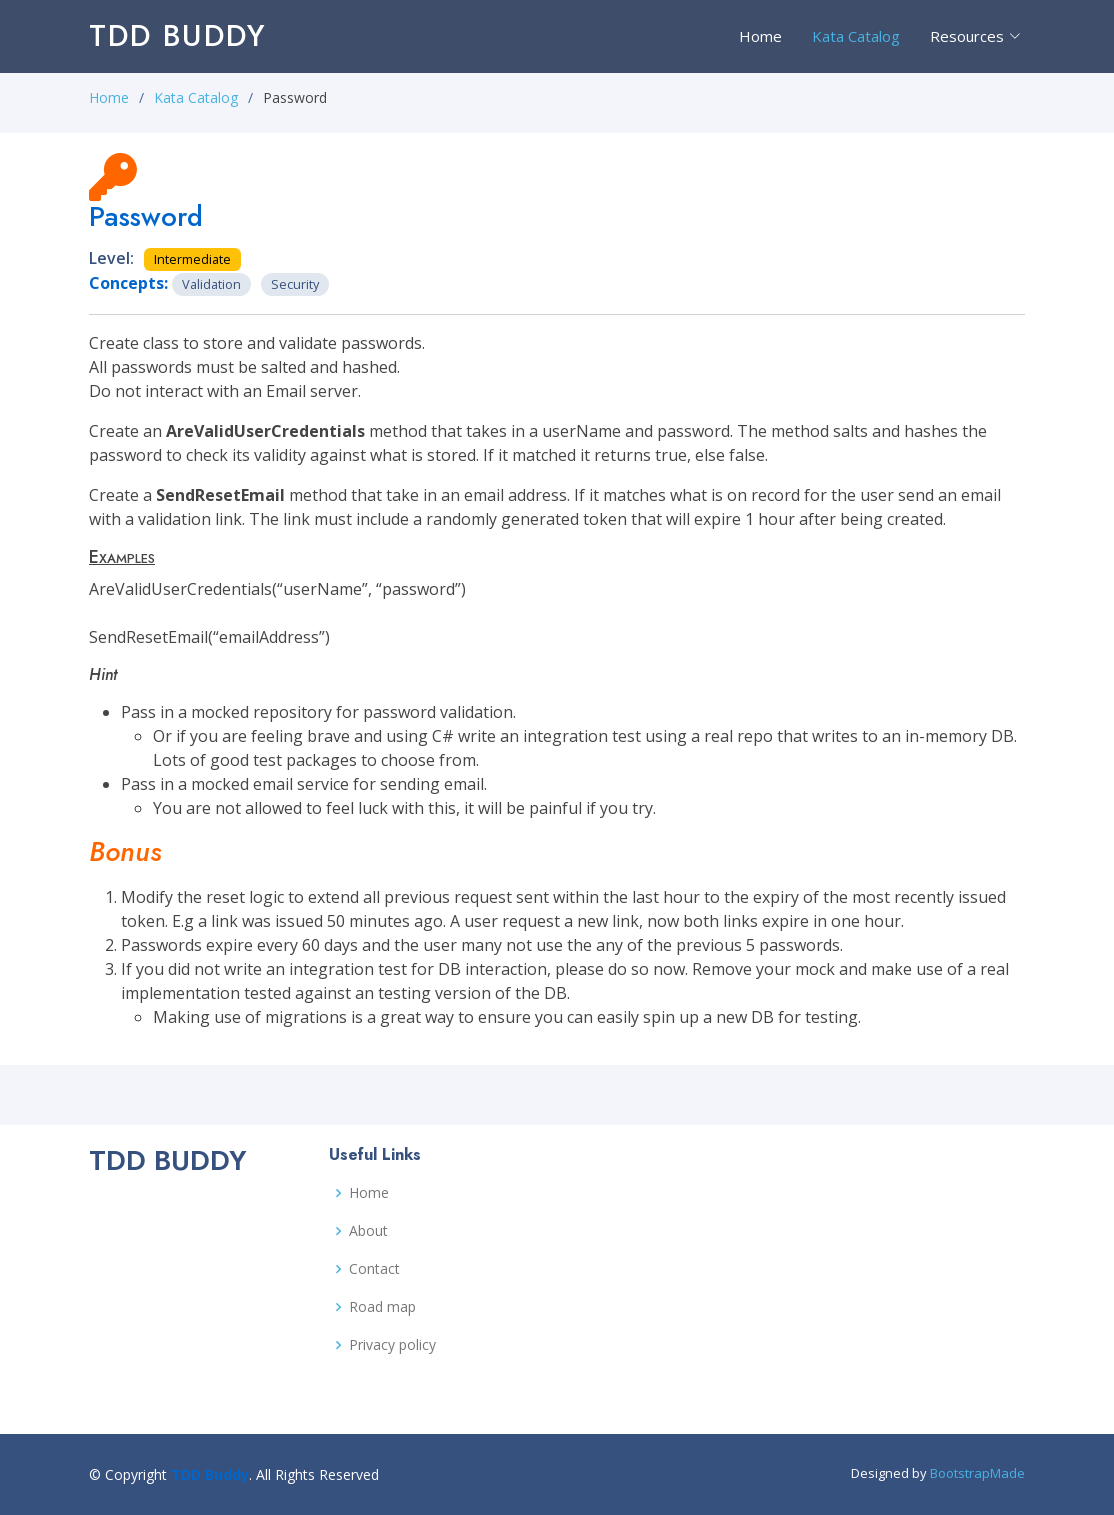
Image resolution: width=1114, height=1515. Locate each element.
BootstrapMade (977, 1473)
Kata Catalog (856, 36)
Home (760, 36)
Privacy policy (392, 1345)
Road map (382, 1307)
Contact (374, 1269)
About (368, 1231)
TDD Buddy (178, 35)
